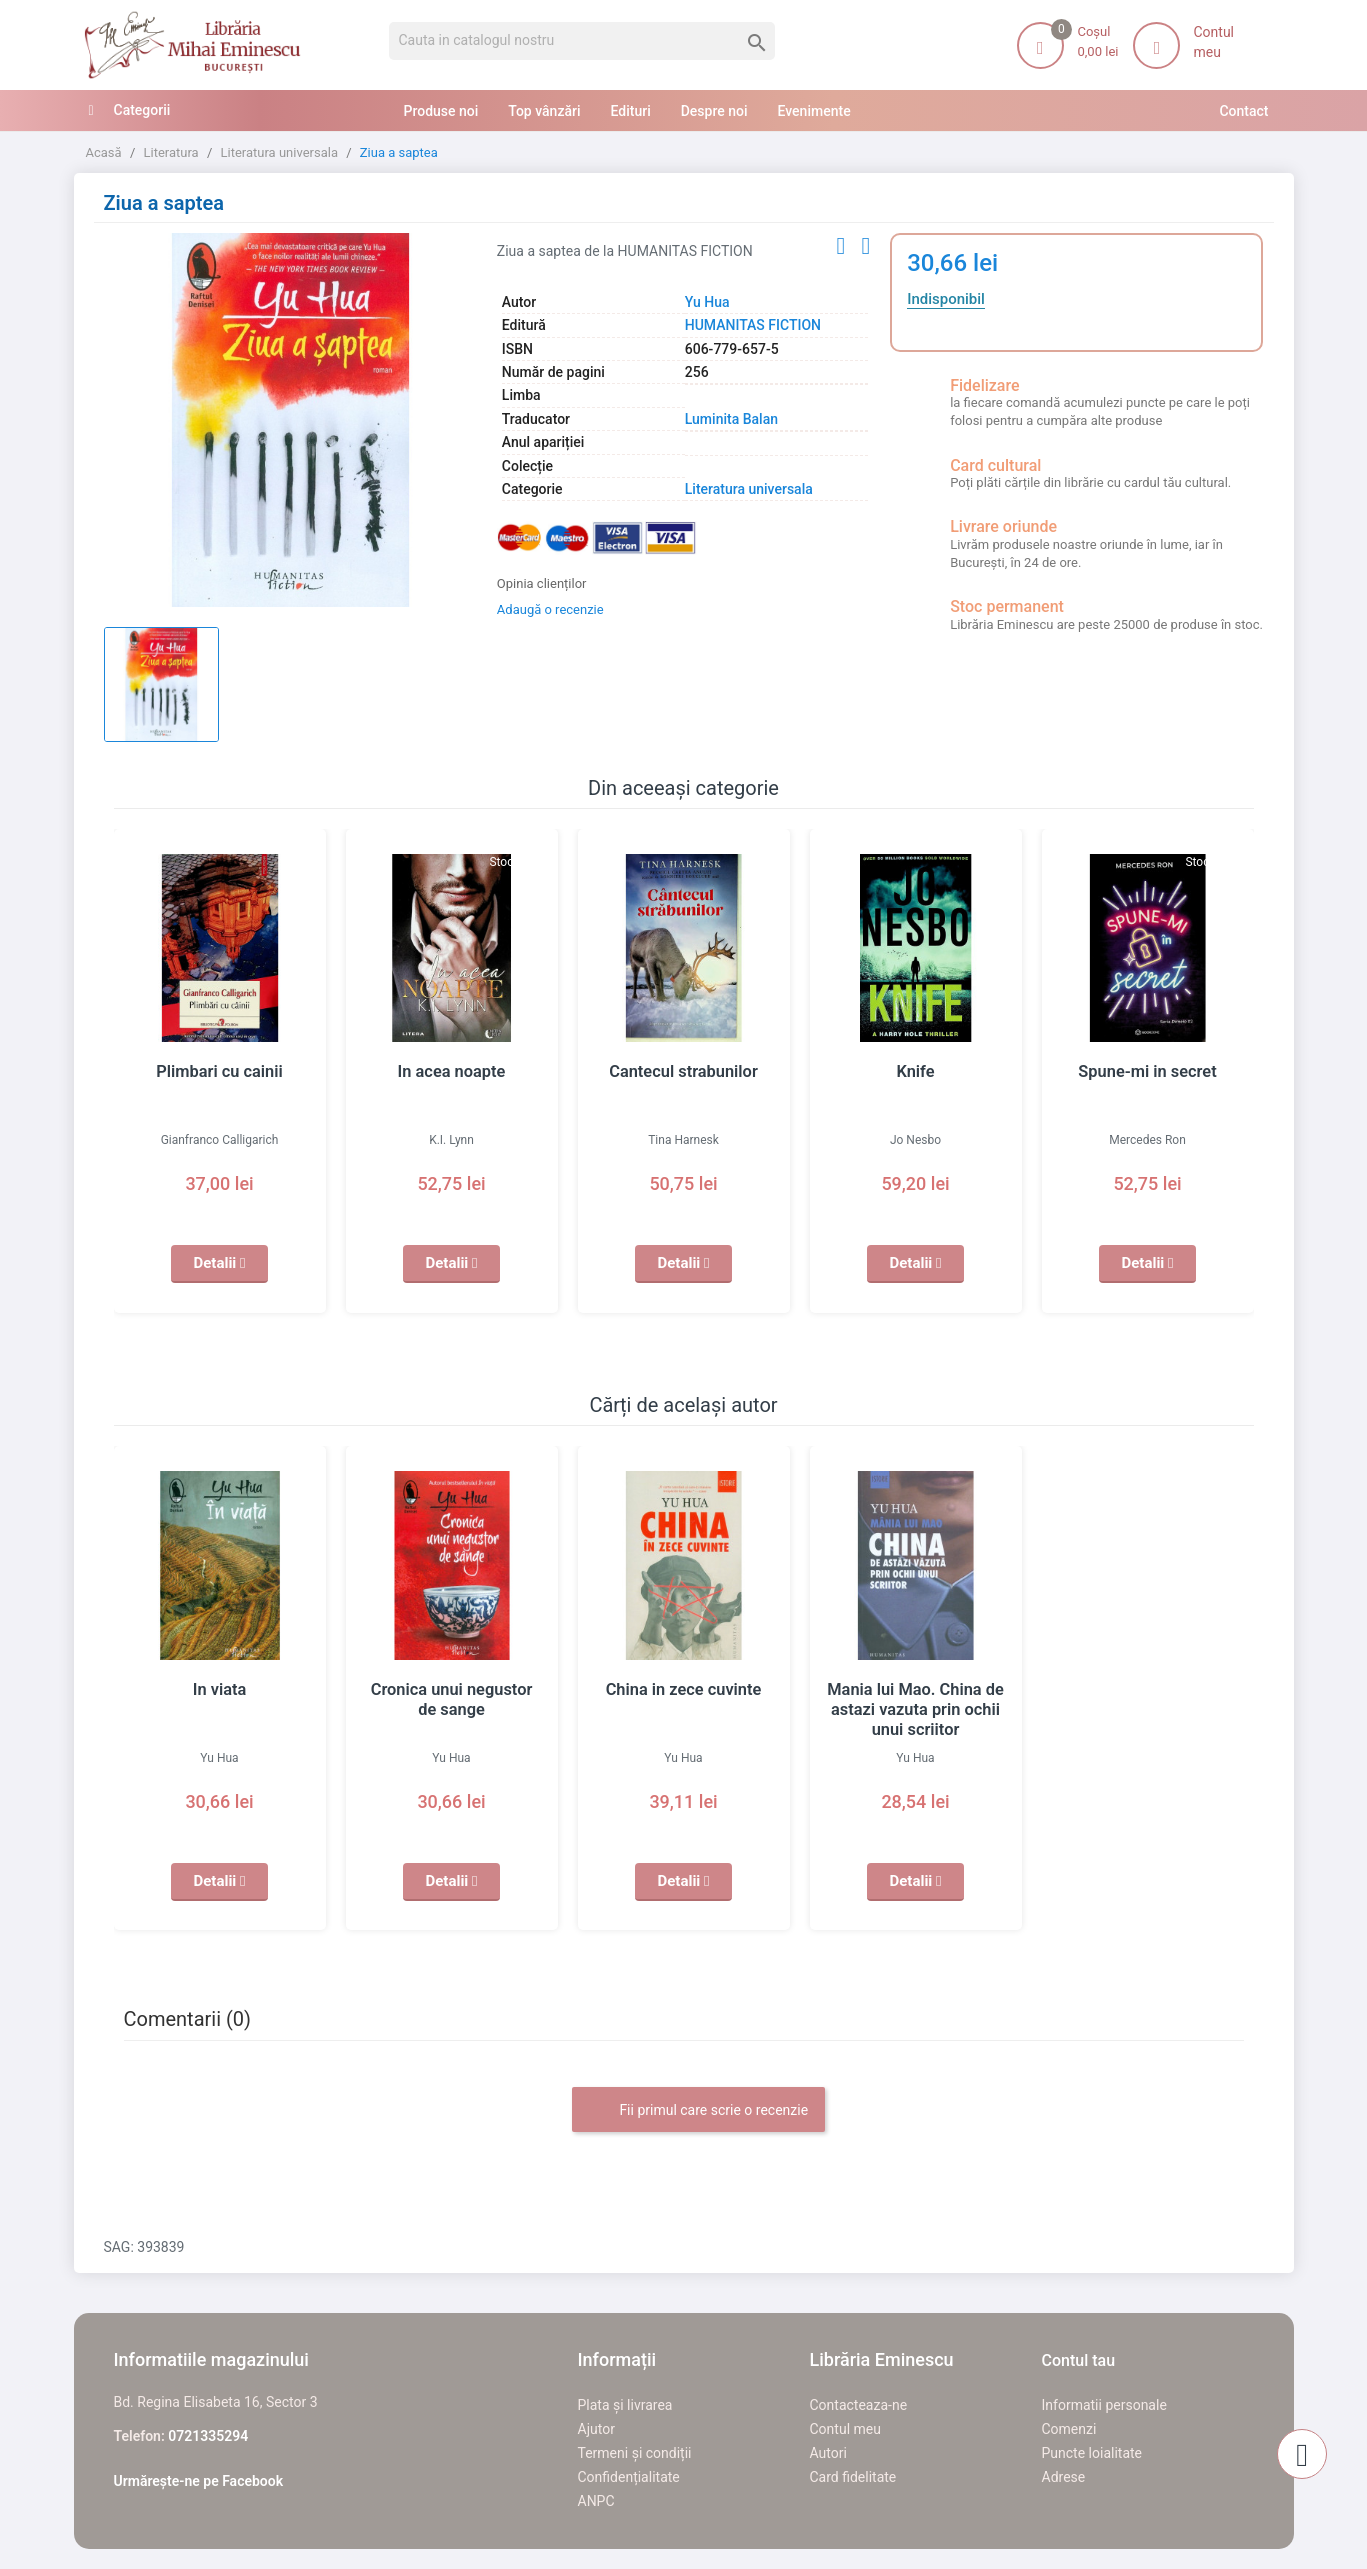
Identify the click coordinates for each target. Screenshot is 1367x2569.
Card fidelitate (853, 2477)
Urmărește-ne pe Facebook (199, 2481)
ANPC (596, 2501)
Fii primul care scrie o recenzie (698, 2111)
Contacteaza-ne (859, 2405)
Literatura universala (749, 489)
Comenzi (1069, 2429)
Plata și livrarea (625, 2405)
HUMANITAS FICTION (753, 325)
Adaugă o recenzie (550, 609)
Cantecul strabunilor (684, 1072)
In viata (219, 1690)
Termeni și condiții (635, 2453)
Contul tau (1079, 2360)
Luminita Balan (731, 419)
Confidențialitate (629, 2477)
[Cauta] (582, 41)
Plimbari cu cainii (220, 1072)
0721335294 (208, 2436)
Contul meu (845, 2429)
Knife (915, 1072)
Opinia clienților (542, 583)
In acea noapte (451, 1072)
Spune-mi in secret (1147, 1072)
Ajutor (596, 2429)
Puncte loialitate (1092, 2453)
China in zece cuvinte (683, 1690)
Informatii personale (1104, 2405)
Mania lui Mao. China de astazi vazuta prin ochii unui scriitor (916, 1710)
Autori (828, 2453)
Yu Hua (707, 302)
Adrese (1064, 2477)
